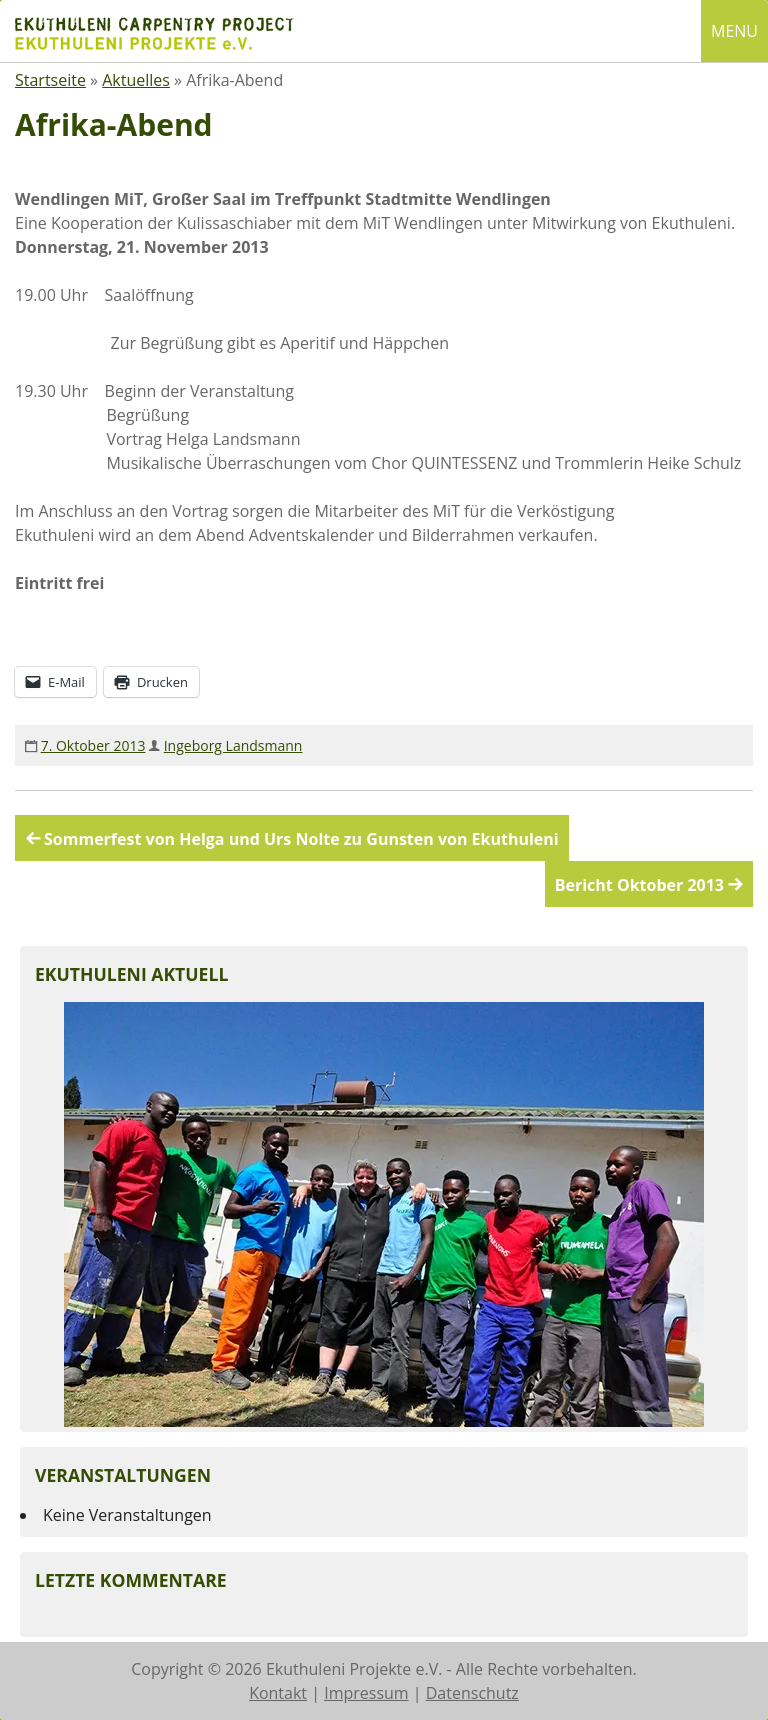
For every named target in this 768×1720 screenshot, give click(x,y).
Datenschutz (472, 1693)
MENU (734, 31)
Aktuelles (136, 80)
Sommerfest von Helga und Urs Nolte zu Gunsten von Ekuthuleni (301, 839)
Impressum (366, 1693)
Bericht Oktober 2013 (639, 885)
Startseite (50, 80)
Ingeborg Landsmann (233, 745)
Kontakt (278, 1693)
